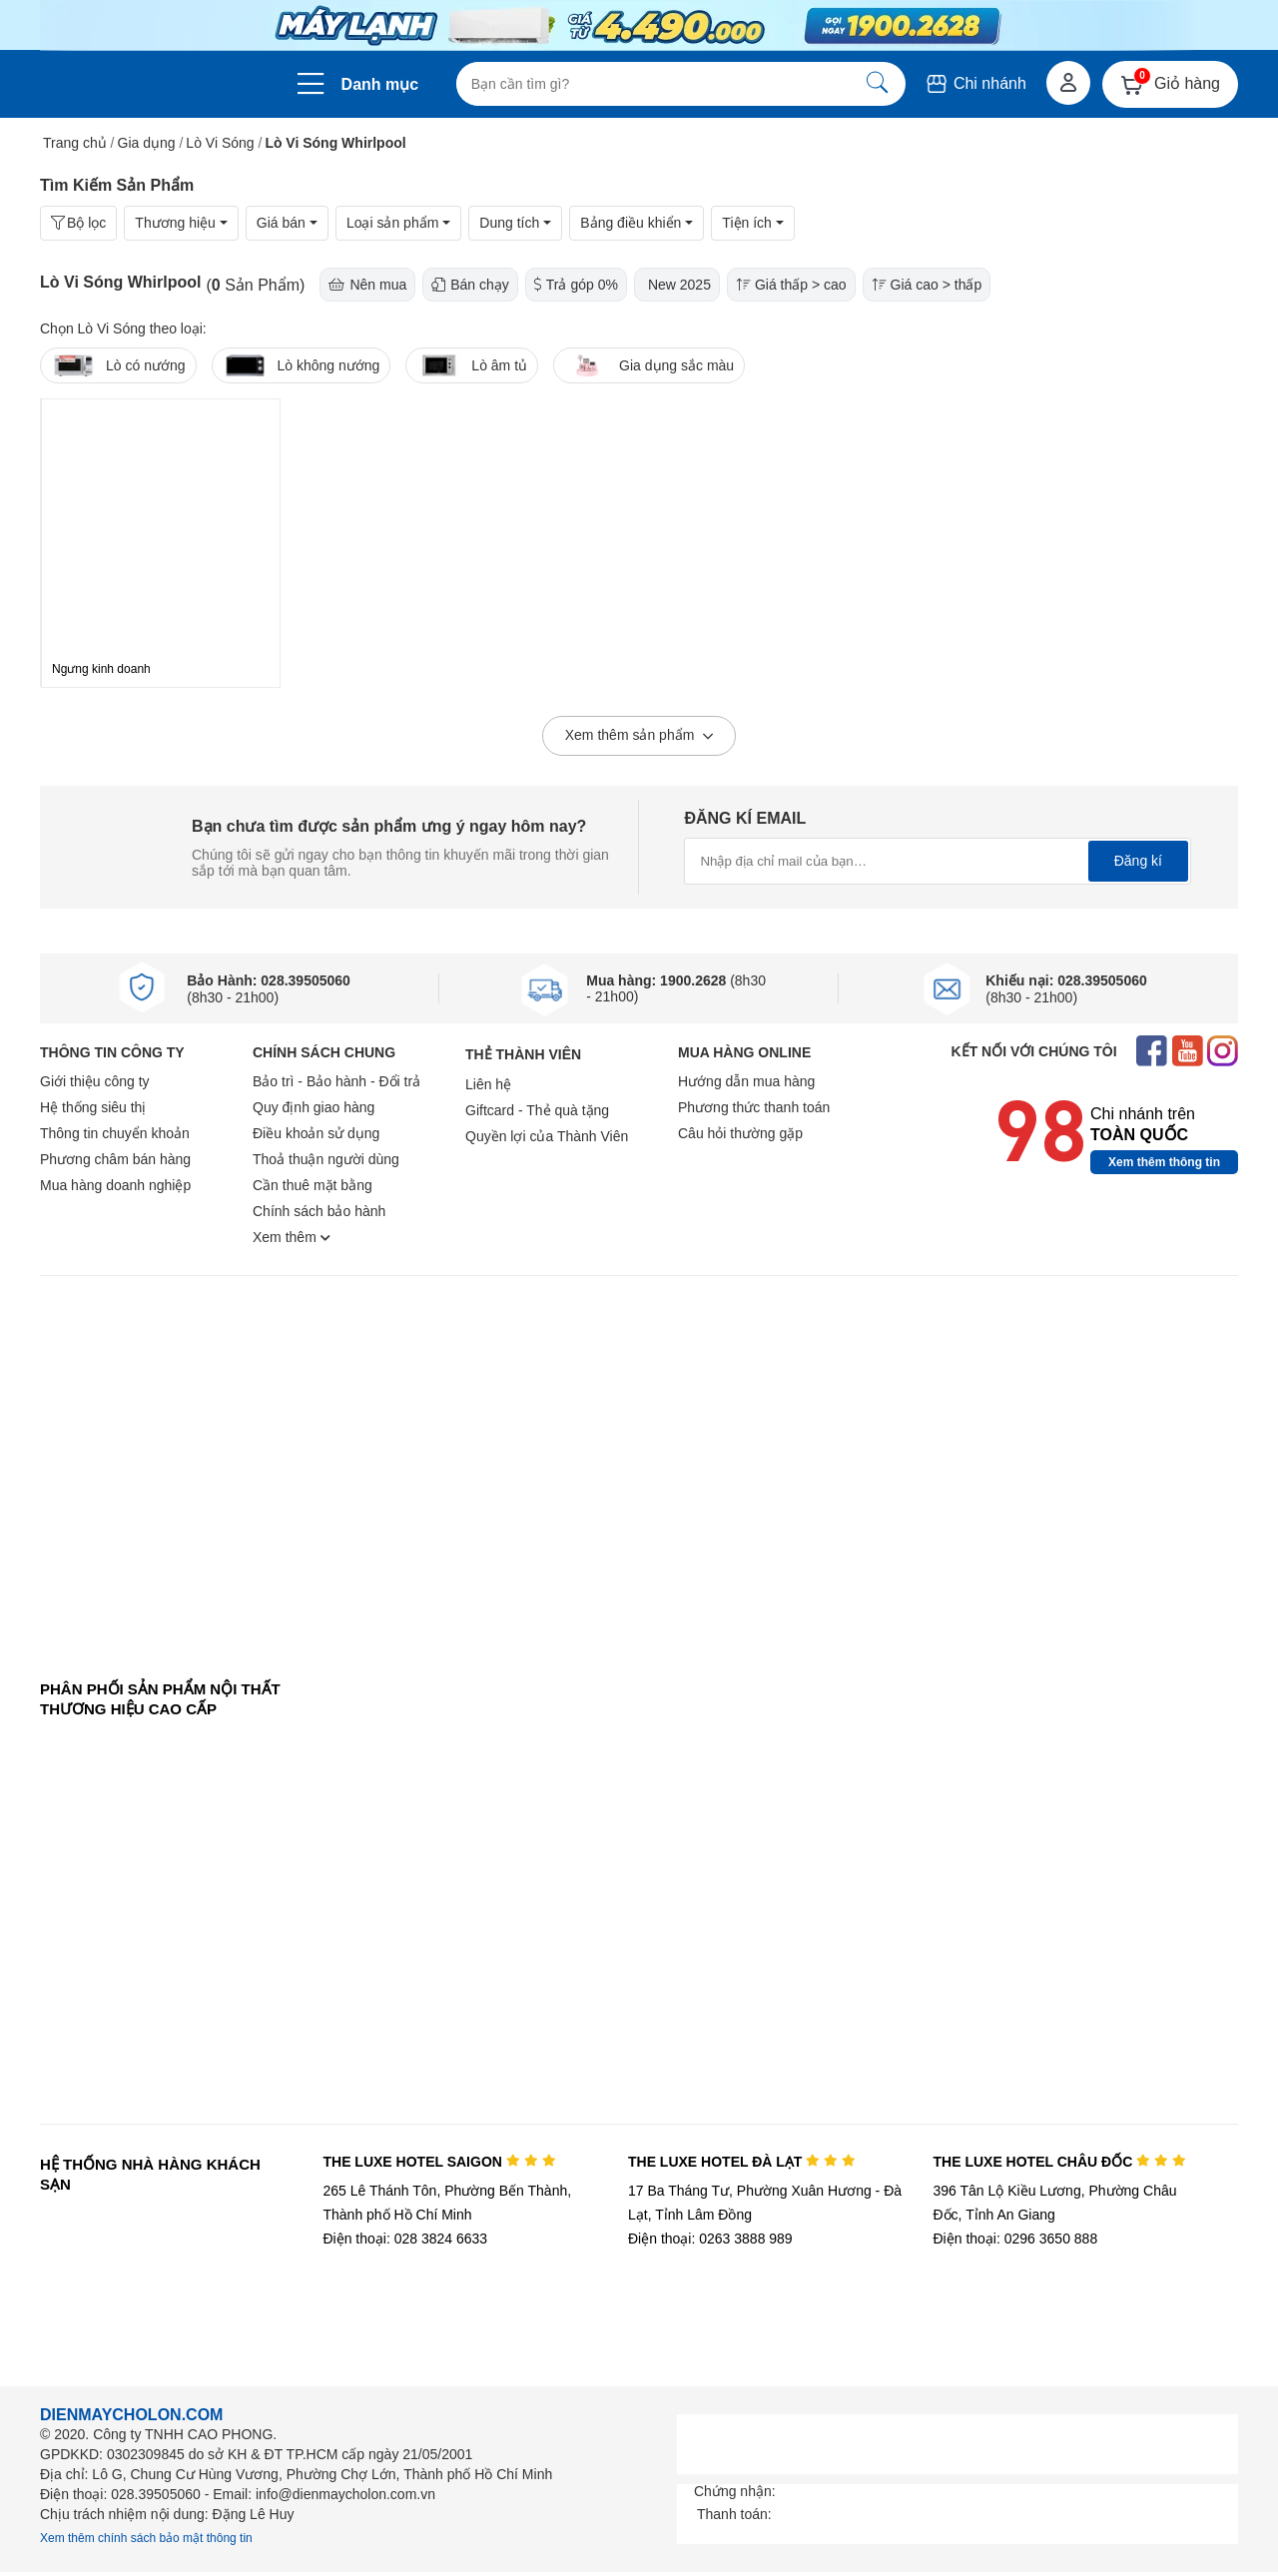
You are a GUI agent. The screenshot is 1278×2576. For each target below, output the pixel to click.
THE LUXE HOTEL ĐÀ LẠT (742, 2162)
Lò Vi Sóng (220, 143)
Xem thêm (291, 1237)
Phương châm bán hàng (115, 1159)
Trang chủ (75, 143)
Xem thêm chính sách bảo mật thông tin (146, 2538)
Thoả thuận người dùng (326, 1159)
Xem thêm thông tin (1164, 1162)
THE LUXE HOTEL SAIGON (438, 2162)
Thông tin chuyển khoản (115, 1133)
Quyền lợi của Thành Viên (546, 1136)
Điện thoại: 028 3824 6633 (404, 2239)
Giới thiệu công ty (95, 1081)
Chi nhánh (975, 83)
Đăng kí (1138, 861)
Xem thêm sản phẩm (639, 737)
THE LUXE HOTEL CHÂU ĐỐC (1060, 2162)
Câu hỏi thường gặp (740, 1133)
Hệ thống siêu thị (93, 1107)
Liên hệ (488, 1084)
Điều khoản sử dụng (316, 1133)
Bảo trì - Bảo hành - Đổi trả (336, 1081)
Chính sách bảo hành (319, 1211)
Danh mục (380, 84)
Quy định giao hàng (313, 1107)
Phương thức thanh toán (754, 1107)
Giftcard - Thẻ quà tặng (537, 1110)
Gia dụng (147, 143)
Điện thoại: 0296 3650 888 (1016, 2239)
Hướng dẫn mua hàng (746, 1081)
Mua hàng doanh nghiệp (115, 1185)
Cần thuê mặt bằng (312, 1185)
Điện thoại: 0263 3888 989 (710, 2239)
